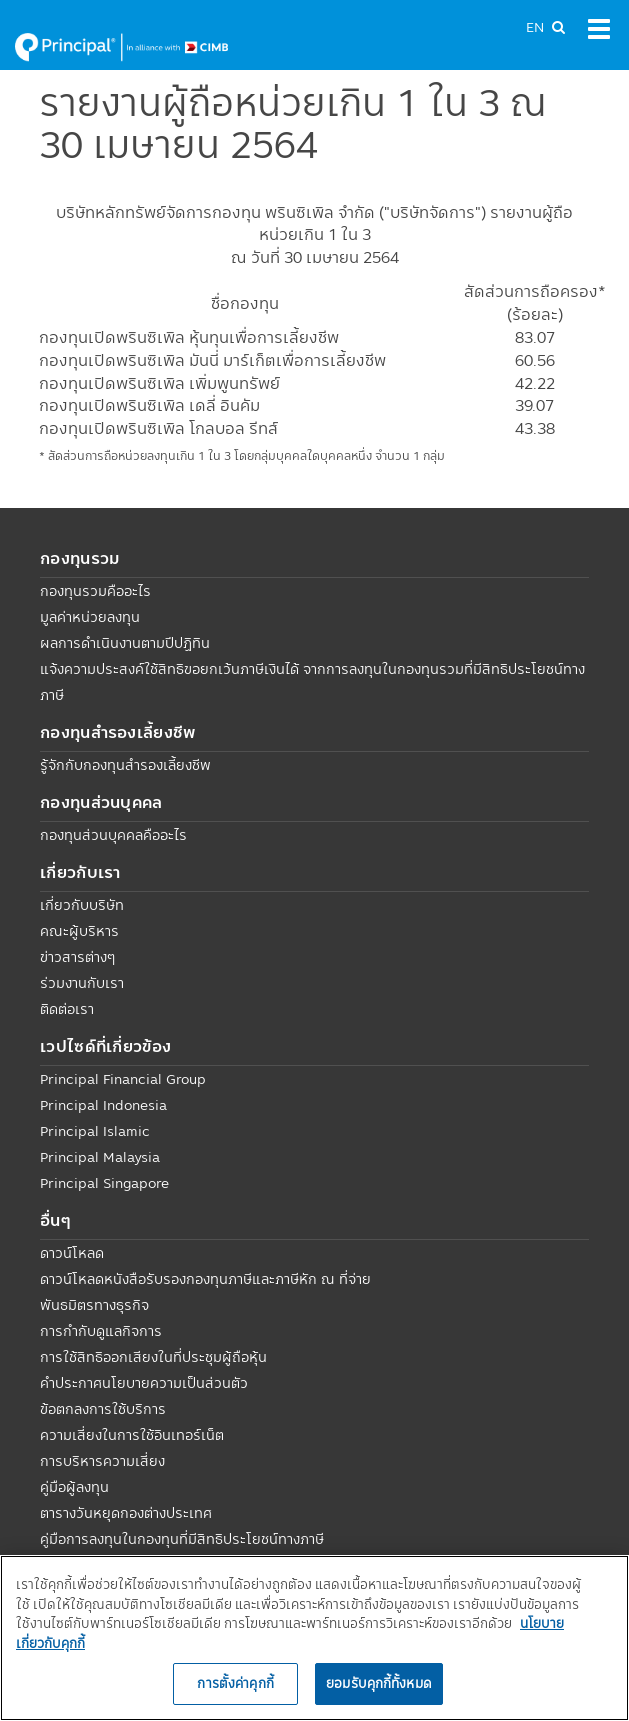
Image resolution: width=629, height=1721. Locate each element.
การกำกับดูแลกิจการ (101, 1331)
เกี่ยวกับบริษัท (82, 905)
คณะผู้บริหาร (79, 931)
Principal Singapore (104, 1183)
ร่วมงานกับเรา (82, 983)
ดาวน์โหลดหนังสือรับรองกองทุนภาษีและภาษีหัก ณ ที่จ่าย (205, 1279)
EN (535, 27)
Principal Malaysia (100, 1157)
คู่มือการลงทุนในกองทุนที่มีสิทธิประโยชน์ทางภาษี (182, 1539)
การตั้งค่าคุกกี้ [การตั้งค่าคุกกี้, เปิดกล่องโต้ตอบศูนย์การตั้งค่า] (235, 1683)
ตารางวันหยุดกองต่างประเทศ (126, 1513)
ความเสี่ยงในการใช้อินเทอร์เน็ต (132, 1435)
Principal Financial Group (123, 1079)
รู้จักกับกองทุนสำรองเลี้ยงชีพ (125, 765)
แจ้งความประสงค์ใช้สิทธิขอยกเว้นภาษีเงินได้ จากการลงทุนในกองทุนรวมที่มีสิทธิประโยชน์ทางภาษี (312, 682)
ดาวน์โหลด (72, 1253)
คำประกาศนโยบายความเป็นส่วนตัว (144, 1383)
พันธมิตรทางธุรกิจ (94, 1305)
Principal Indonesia (103, 1105)
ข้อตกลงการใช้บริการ (103, 1409)
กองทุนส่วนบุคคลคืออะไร (113, 835)
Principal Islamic (95, 1131)
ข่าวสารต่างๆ (77, 957)
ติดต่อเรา (67, 1009)
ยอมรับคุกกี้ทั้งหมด (379, 1683)
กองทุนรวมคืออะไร (95, 591)
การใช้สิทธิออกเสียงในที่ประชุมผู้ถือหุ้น (153, 1357)
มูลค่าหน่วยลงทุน (90, 617)
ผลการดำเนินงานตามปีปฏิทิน (125, 643)
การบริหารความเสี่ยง (102, 1461)
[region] (314, 1638)
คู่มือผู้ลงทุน (74, 1487)
